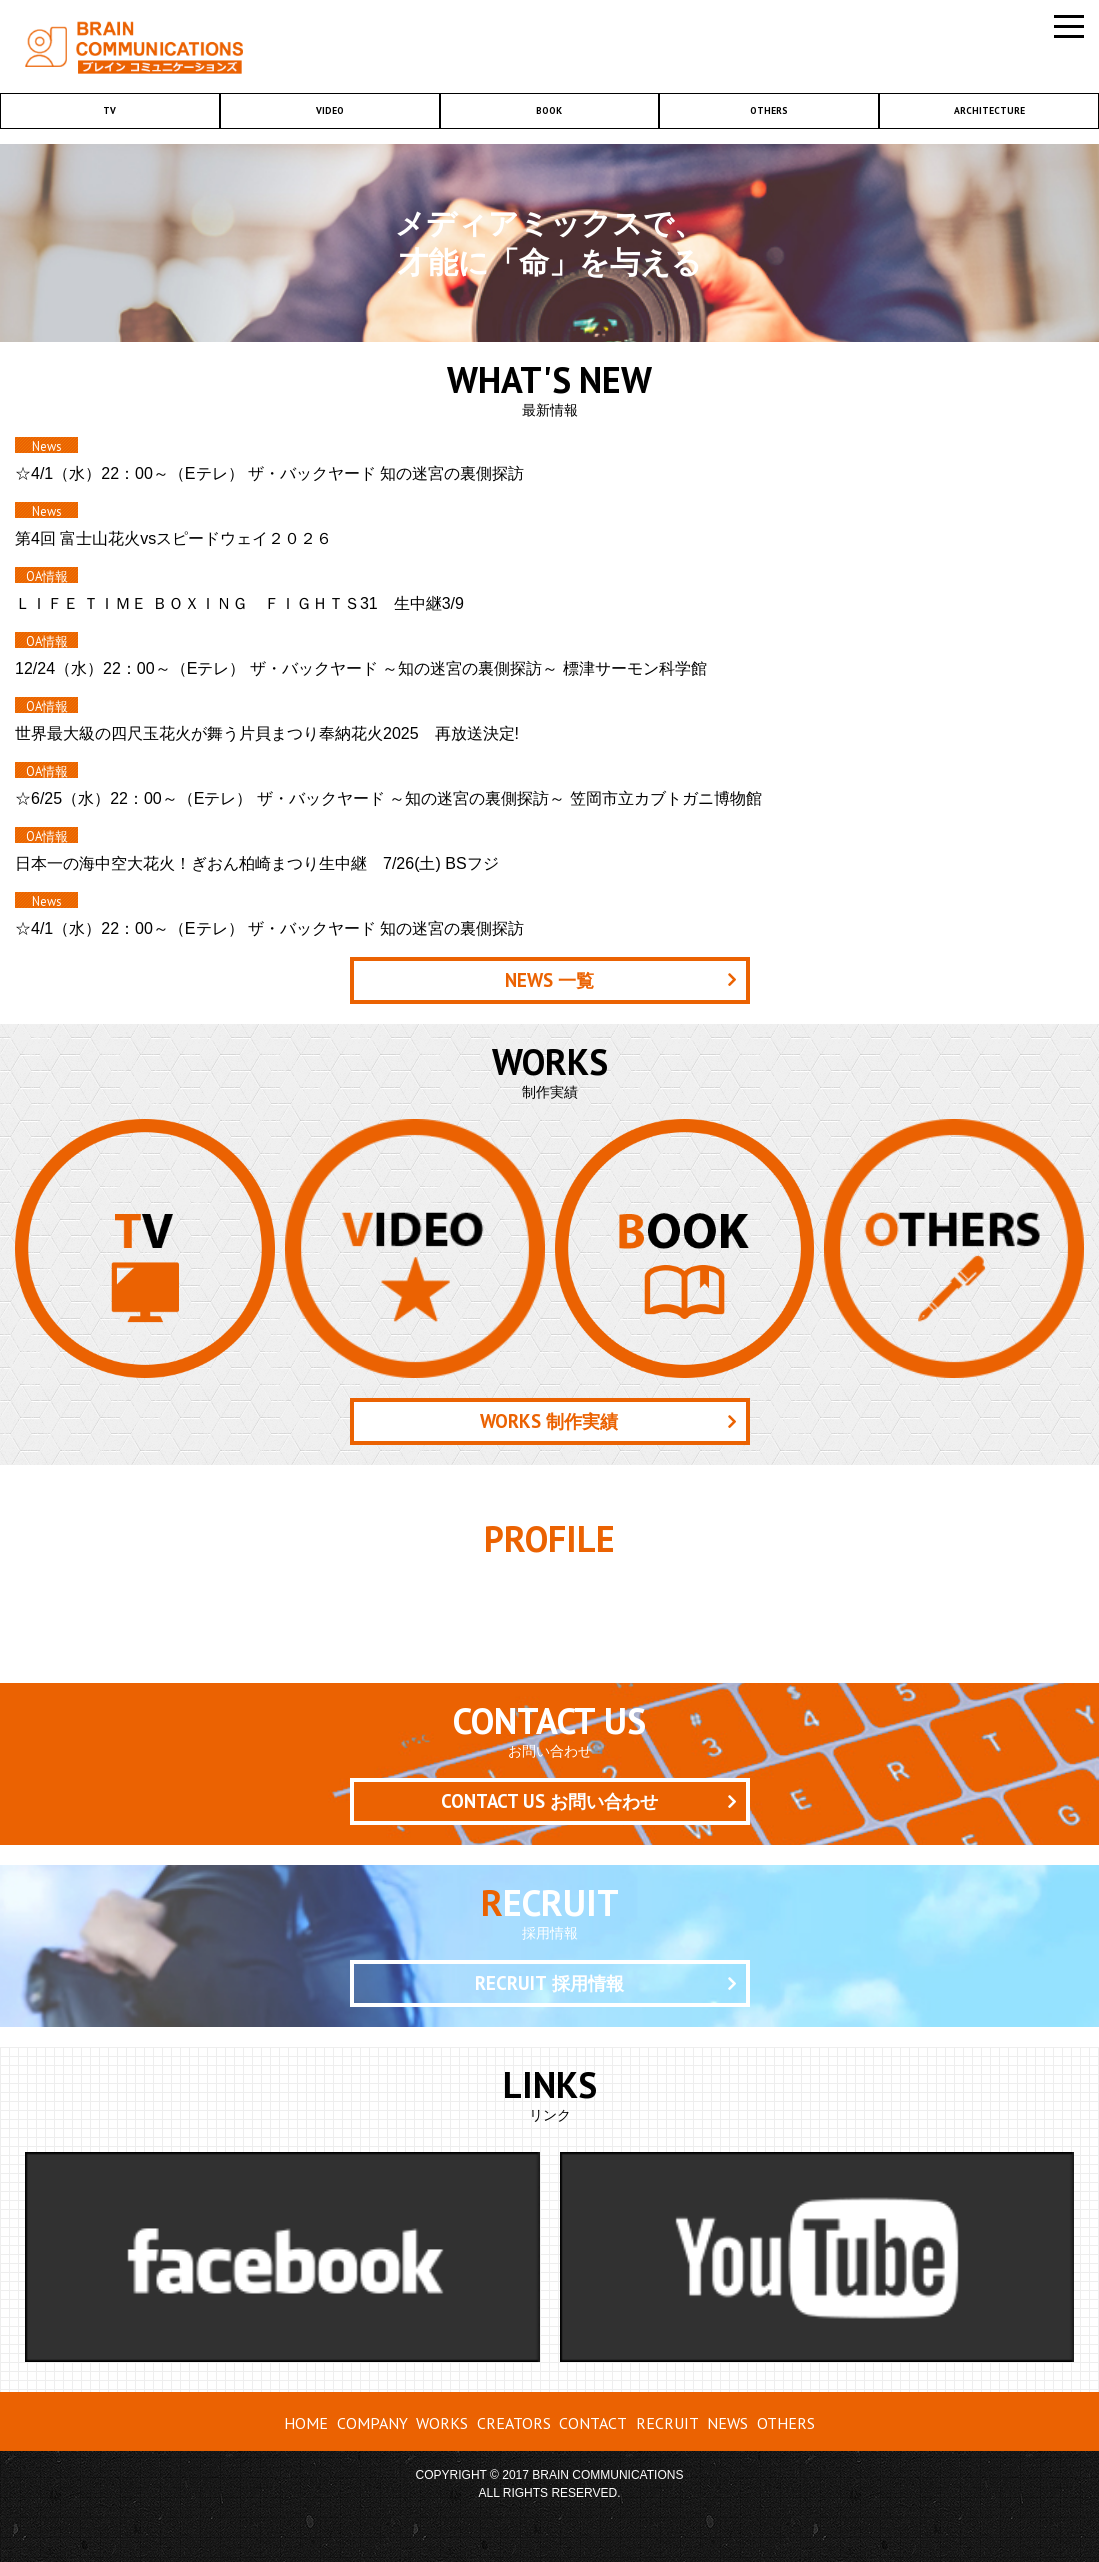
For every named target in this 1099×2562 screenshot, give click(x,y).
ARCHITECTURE (989, 110)
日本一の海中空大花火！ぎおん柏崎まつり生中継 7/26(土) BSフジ (257, 863)
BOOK (549, 110)
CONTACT (593, 2423)
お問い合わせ (549, 1801)
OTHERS (769, 110)
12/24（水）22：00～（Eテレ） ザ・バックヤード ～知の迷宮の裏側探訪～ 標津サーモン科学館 (361, 668)
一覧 (549, 980)
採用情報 (549, 1983)
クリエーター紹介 (549, 1619)
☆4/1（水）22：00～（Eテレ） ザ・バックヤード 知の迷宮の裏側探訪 (269, 473)
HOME (306, 2423)
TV (109, 110)
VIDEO (330, 110)
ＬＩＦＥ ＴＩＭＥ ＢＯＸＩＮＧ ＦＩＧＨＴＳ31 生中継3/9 (239, 603)
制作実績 (549, 1421)
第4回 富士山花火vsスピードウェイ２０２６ (173, 538)
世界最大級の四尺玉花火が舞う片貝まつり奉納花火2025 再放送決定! (267, 733)
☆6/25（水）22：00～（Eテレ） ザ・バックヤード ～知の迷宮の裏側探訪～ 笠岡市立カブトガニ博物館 (388, 798)
